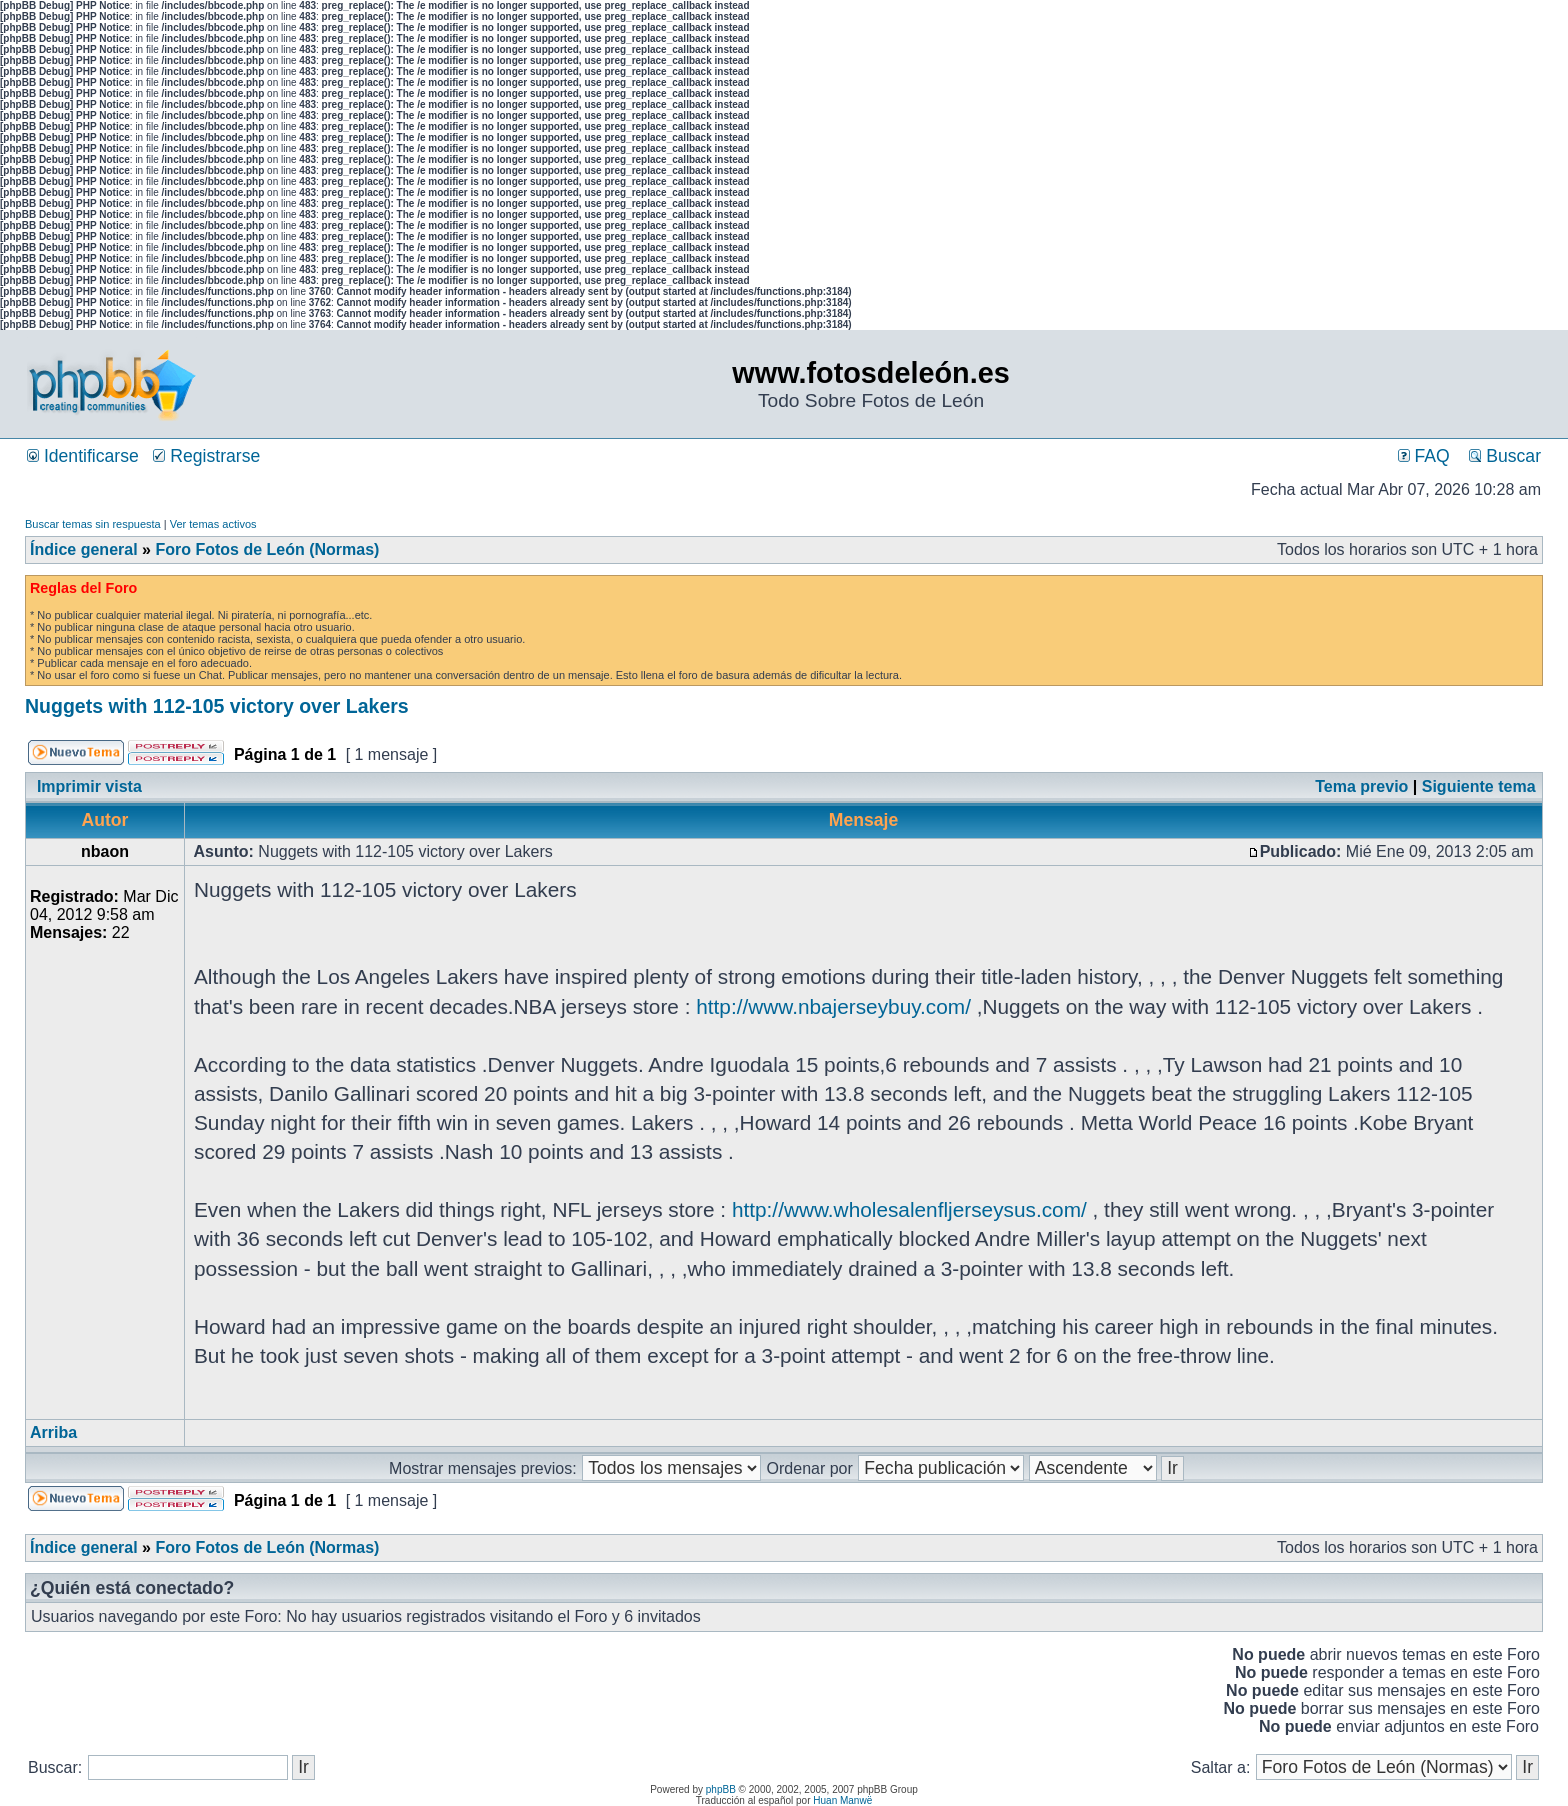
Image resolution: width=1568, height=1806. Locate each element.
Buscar (1505, 456)
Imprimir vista (89, 786)
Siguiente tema (1479, 786)
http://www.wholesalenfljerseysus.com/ (909, 1209)
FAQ (1424, 456)
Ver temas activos (213, 524)
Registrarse (206, 456)
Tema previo (1361, 786)
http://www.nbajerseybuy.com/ (833, 1006)
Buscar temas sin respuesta (93, 524)
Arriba (53, 1432)
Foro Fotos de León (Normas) (267, 549)
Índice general (84, 549)
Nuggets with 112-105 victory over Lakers (217, 706)
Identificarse (83, 456)
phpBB (721, 1789)
